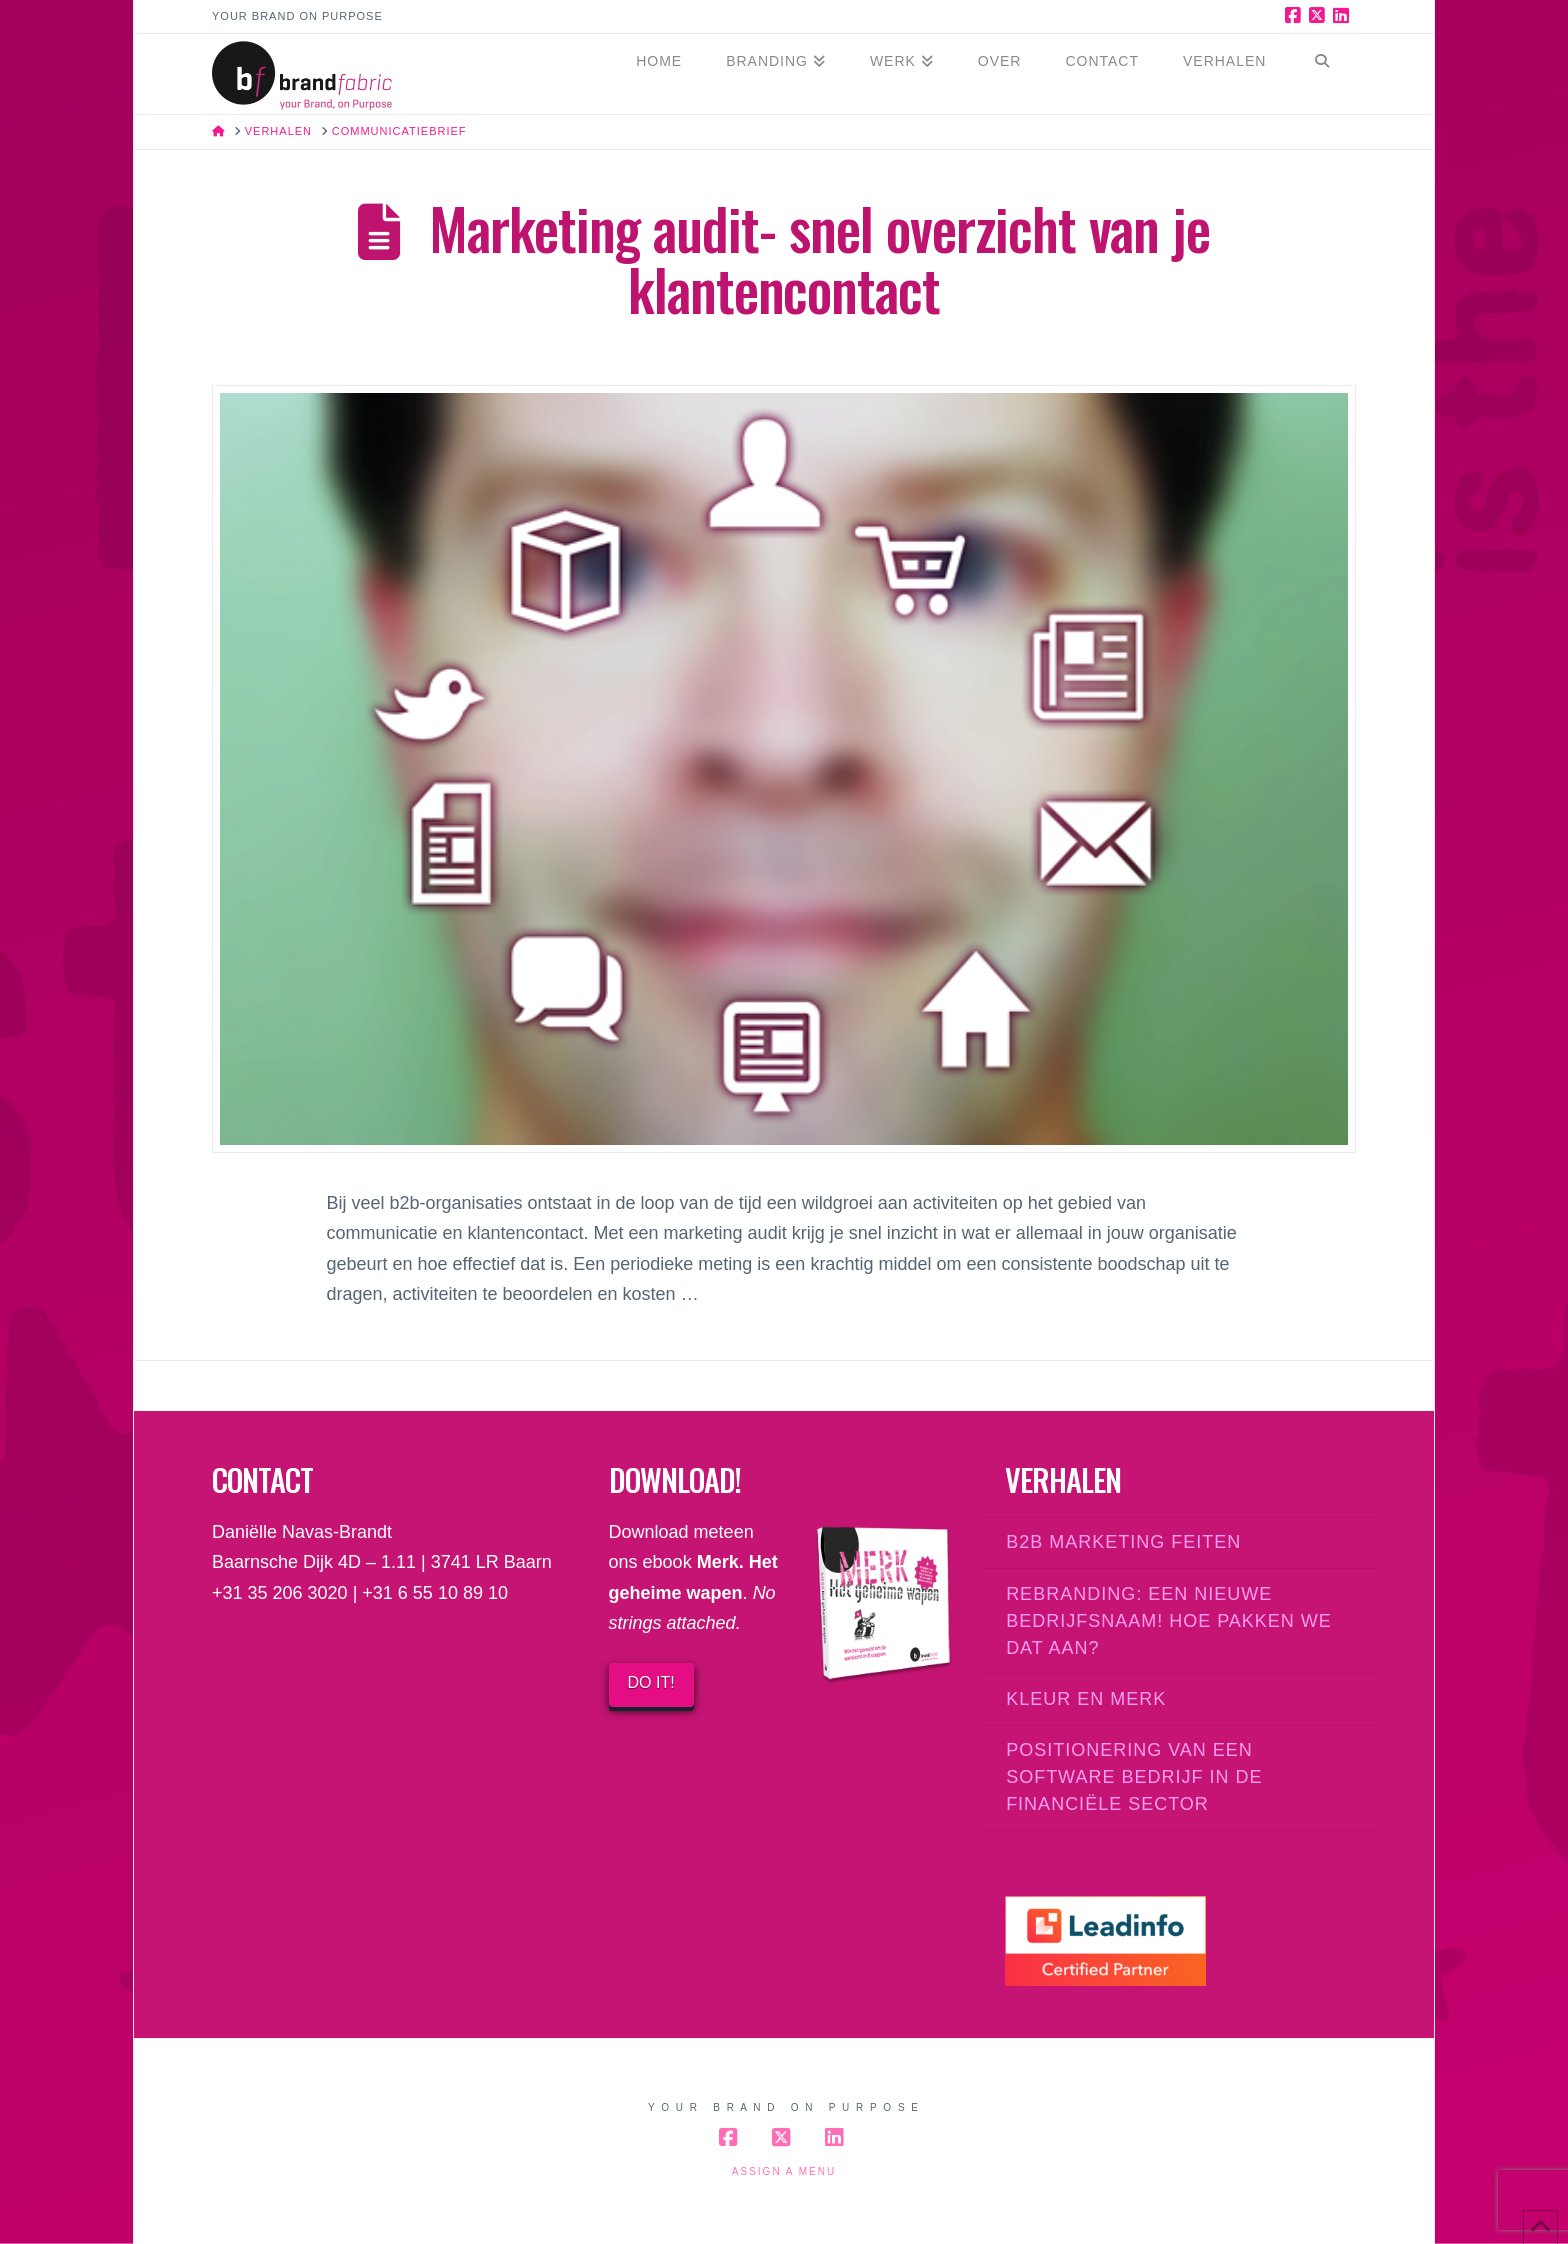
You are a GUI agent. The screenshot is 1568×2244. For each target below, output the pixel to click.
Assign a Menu (784, 2171)
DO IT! (651, 1682)
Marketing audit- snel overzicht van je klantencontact (819, 258)
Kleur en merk (1086, 1699)
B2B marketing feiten (1123, 1542)
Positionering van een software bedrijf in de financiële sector (1134, 1777)
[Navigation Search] (1322, 74)
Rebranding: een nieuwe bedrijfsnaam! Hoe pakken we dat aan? (1169, 1621)
